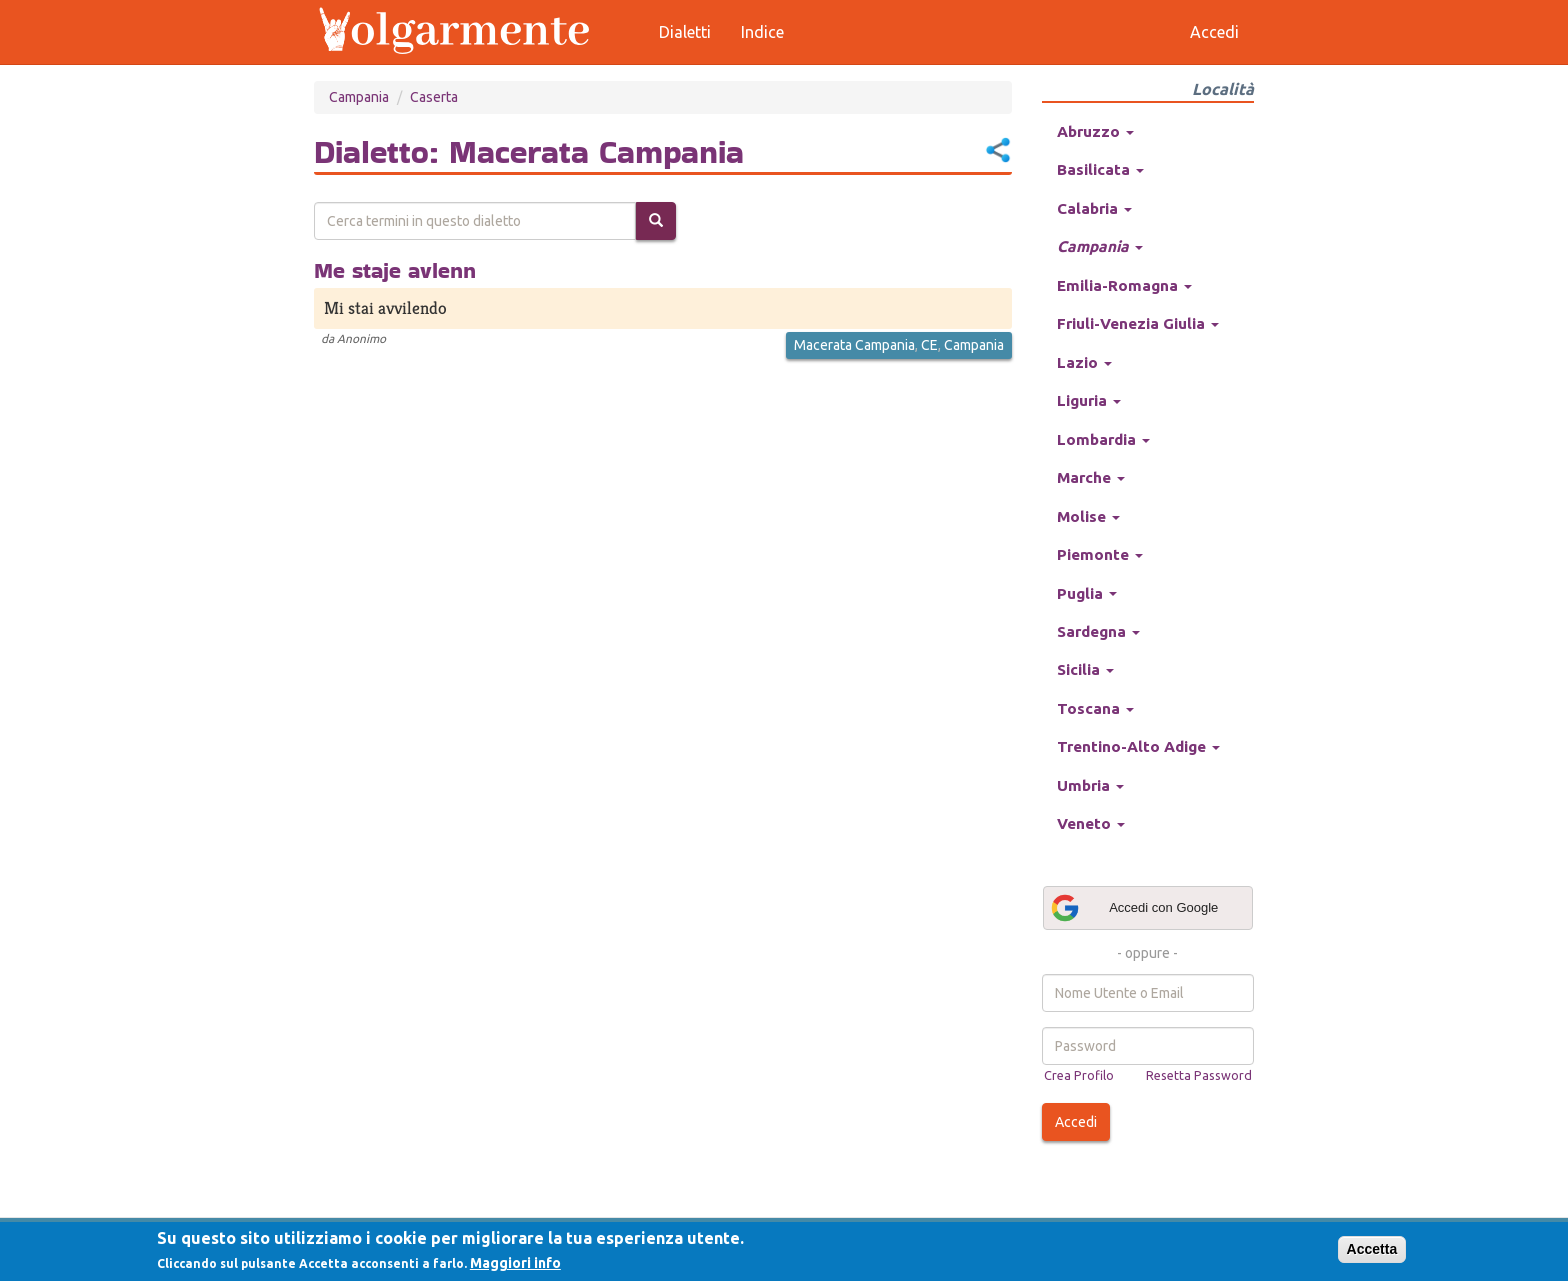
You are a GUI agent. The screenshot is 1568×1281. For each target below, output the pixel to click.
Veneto (1091, 823)
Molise (1088, 516)
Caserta (434, 97)
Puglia (1087, 593)
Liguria (1089, 400)
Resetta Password (1199, 1075)
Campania (359, 97)
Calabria (1094, 208)
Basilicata (1100, 169)
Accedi (1076, 1122)
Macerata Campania (854, 345)
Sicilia (1085, 669)
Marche (1091, 477)
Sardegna (1098, 631)
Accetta (1372, 1249)
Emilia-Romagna (1124, 285)
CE (929, 345)
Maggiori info (515, 1263)
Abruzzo (1095, 131)
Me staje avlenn (395, 270)
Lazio (1084, 362)
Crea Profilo (1079, 1075)
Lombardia (1103, 439)
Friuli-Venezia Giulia (1138, 323)
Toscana (1095, 708)
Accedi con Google (1134, 908)
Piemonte (1100, 554)
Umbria (1090, 785)
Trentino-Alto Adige (1138, 746)
